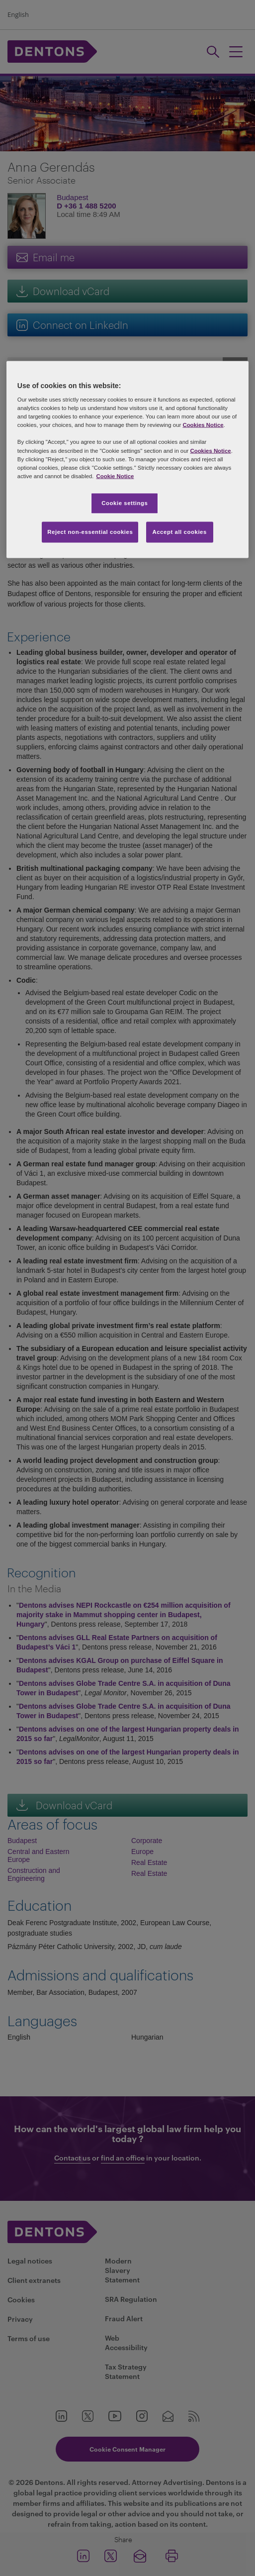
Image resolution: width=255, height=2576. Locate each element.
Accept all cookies (179, 531)
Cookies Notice (202, 425)
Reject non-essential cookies (90, 531)
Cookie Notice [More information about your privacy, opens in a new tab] (115, 476)
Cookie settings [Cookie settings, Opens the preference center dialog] (124, 503)
